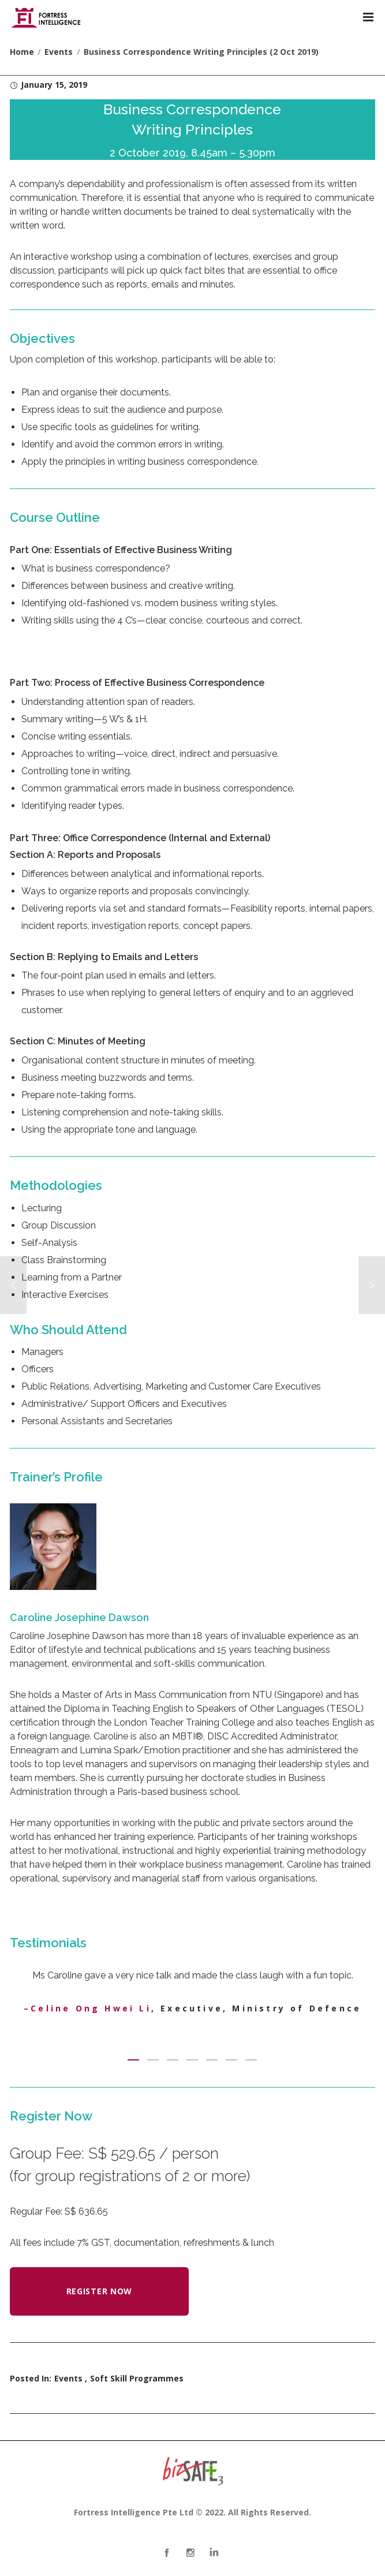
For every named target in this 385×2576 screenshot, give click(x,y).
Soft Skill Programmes (137, 2378)
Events (68, 2378)
